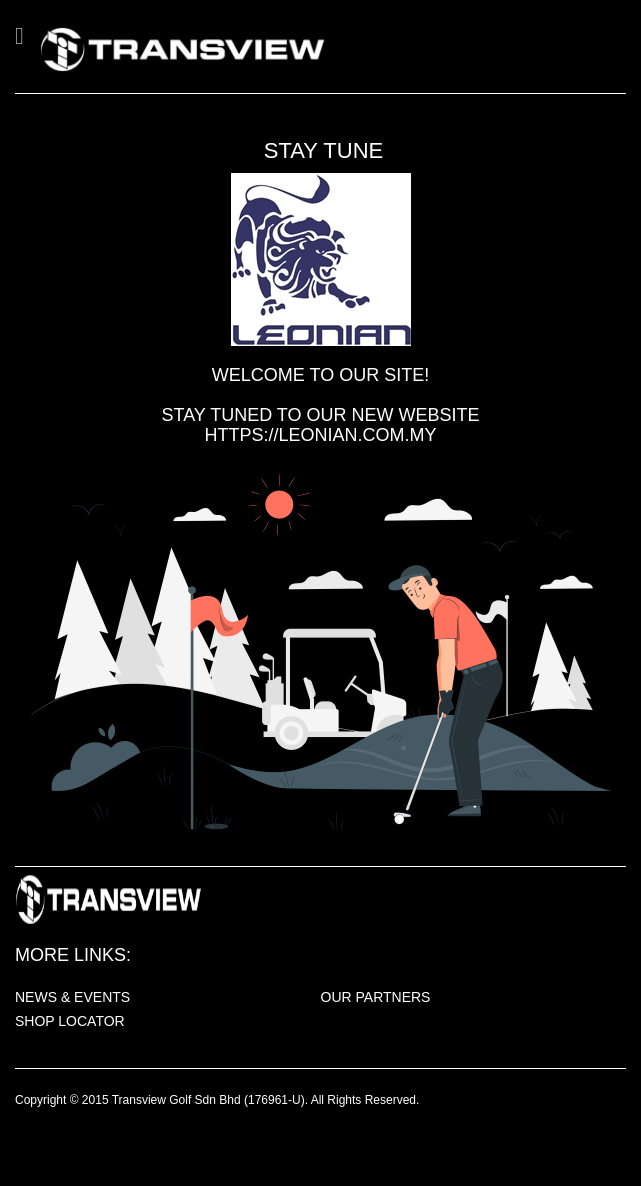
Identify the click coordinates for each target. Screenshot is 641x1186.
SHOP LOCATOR (70, 1021)
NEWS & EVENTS (72, 997)
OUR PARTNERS (376, 997)
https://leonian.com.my (320, 435)
